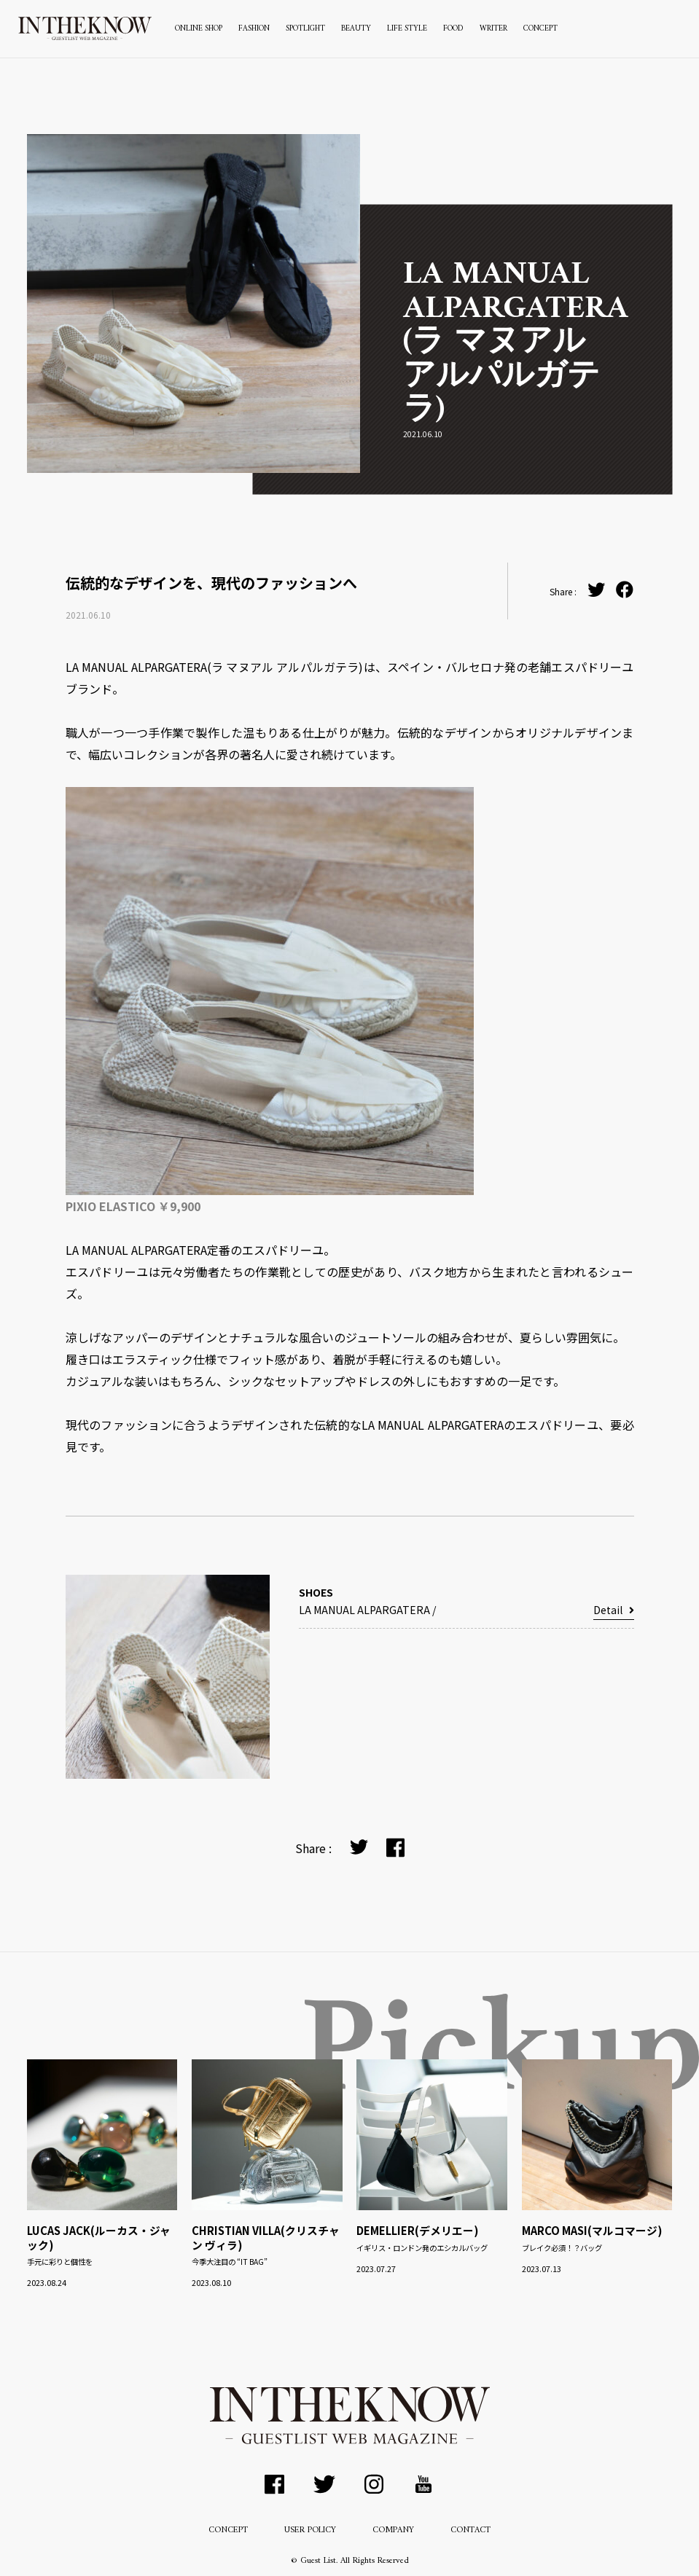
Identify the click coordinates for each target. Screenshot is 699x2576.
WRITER (493, 29)
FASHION (254, 29)
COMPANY (393, 2530)
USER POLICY (310, 2530)
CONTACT (470, 2530)
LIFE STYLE (407, 29)
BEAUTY (356, 29)
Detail (613, 1609)
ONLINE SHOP (198, 29)
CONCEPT (540, 29)
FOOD (453, 29)
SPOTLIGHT (305, 29)
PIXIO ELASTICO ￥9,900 (133, 1206)
